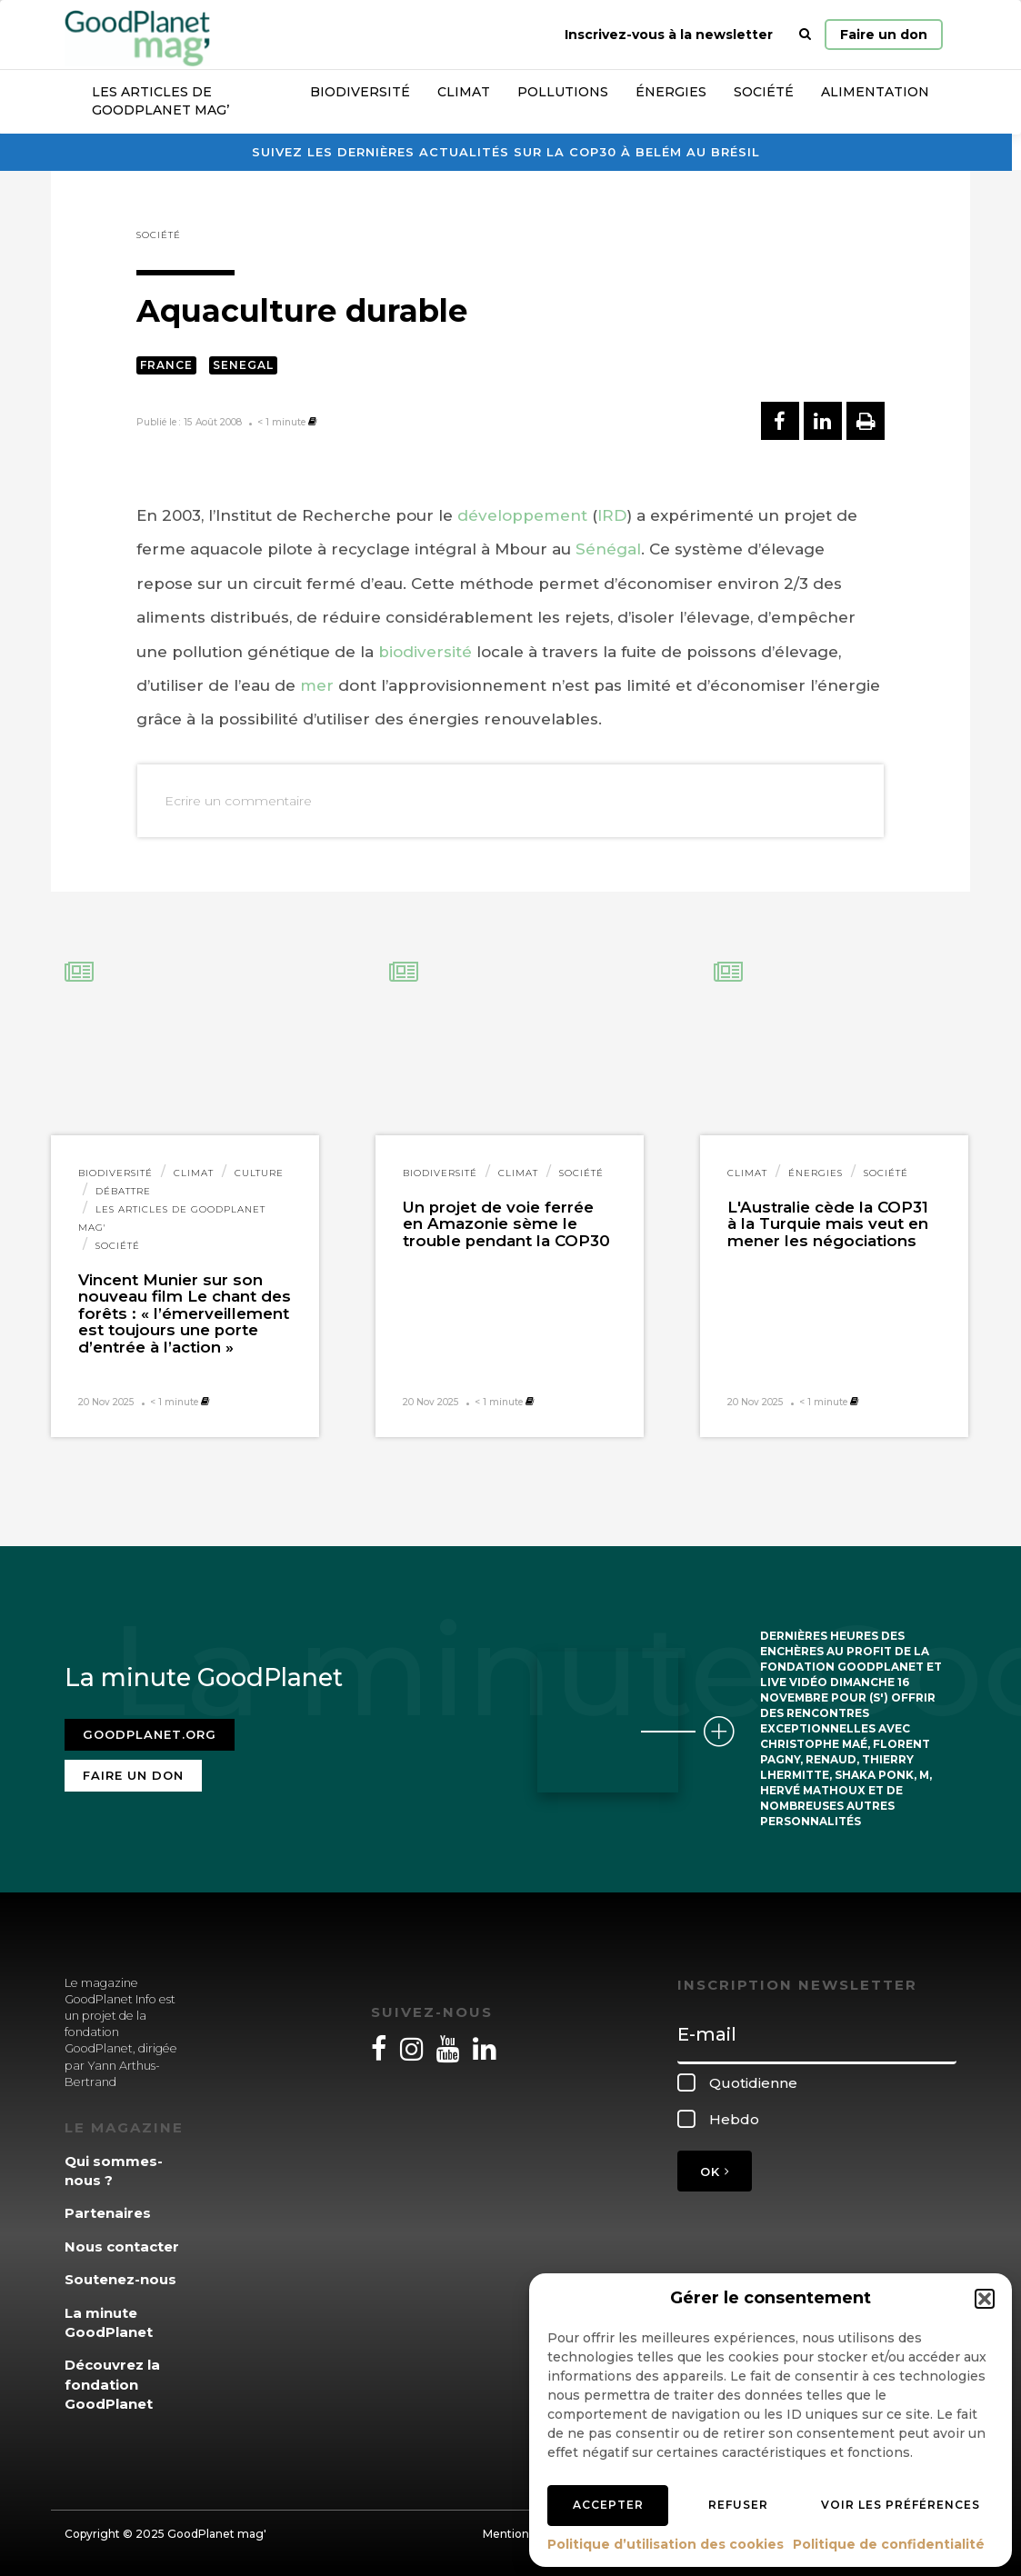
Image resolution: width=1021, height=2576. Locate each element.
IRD (611, 515)
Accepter (608, 2504)
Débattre (123, 1191)
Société (764, 92)
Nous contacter (122, 2246)
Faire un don (883, 34)
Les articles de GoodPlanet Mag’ (160, 101)
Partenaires (108, 2213)
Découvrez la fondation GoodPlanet (112, 2384)
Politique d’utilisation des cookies (665, 2544)
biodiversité (425, 652)
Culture (259, 1173)
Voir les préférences (900, 2504)
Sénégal (608, 549)
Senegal (243, 365)
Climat (463, 92)
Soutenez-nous (120, 2279)
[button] (985, 2299)
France (166, 365)
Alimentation (875, 92)
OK (714, 2171)
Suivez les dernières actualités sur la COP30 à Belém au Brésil (506, 152)
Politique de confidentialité (889, 2544)
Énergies (671, 92)
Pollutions (562, 92)
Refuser (738, 2504)
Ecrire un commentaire (238, 801)
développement (522, 515)
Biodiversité (360, 92)
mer (317, 685)
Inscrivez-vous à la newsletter (669, 34)
